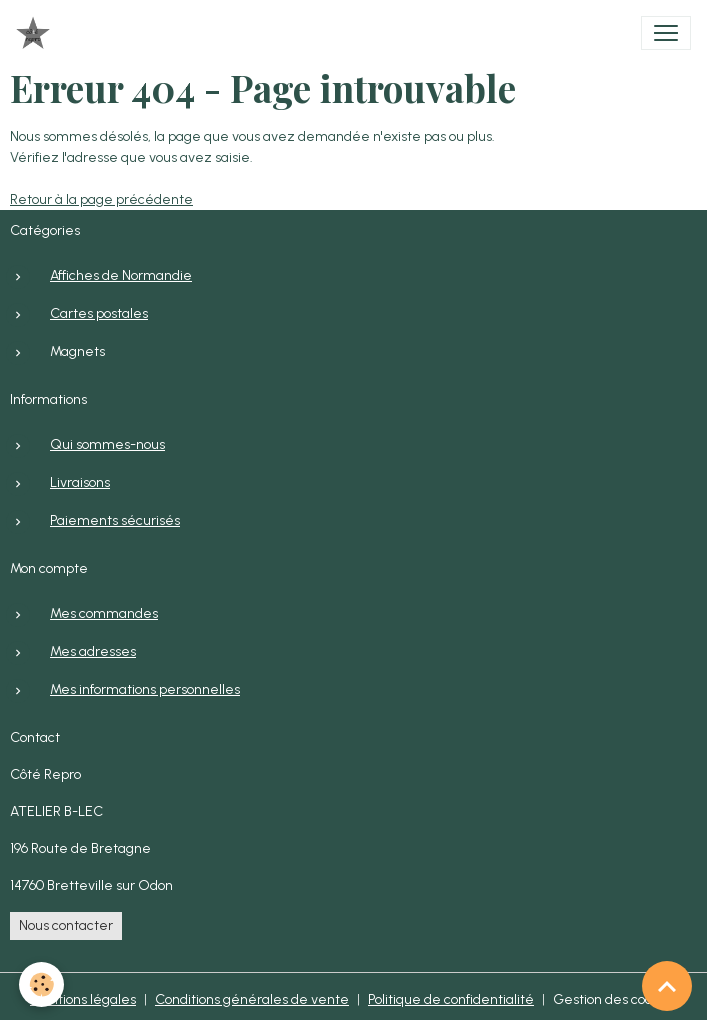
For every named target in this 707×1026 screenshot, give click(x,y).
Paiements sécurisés (115, 520)
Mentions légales (83, 999)
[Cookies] (42, 984)
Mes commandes (104, 613)
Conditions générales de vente (252, 999)
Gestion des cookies (615, 999)
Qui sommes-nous (107, 444)
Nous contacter (66, 925)
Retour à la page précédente (101, 199)
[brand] (37, 33)
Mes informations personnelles (145, 689)
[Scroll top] (667, 986)
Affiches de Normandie (121, 275)
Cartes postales (99, 313)
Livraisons (80, 482)
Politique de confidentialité (451, 999)
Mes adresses (93, 651)
